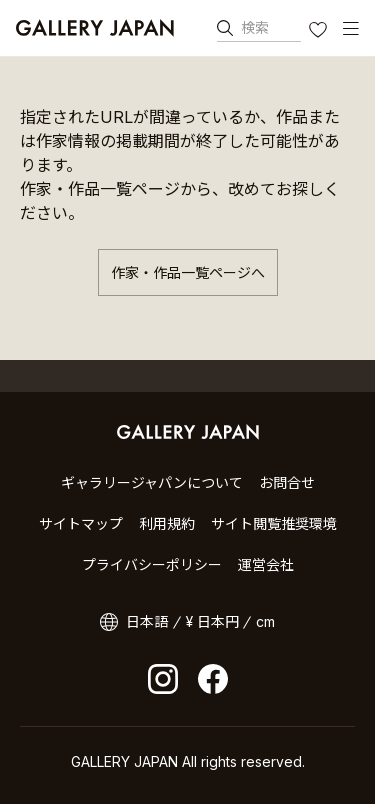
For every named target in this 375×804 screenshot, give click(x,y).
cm (265, 621)
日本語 (147, 621)
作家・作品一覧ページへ (188, 272)
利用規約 (167, 523)
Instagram (163, 679)
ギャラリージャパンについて (152, 482)
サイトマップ (81, 523)
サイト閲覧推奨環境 (274, 523)
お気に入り (320, 32)
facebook (213, 679)
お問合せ (287, 482)
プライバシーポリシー (152, 564)
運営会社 (266, 564)
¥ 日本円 (212, 621)
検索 (255, 27)
